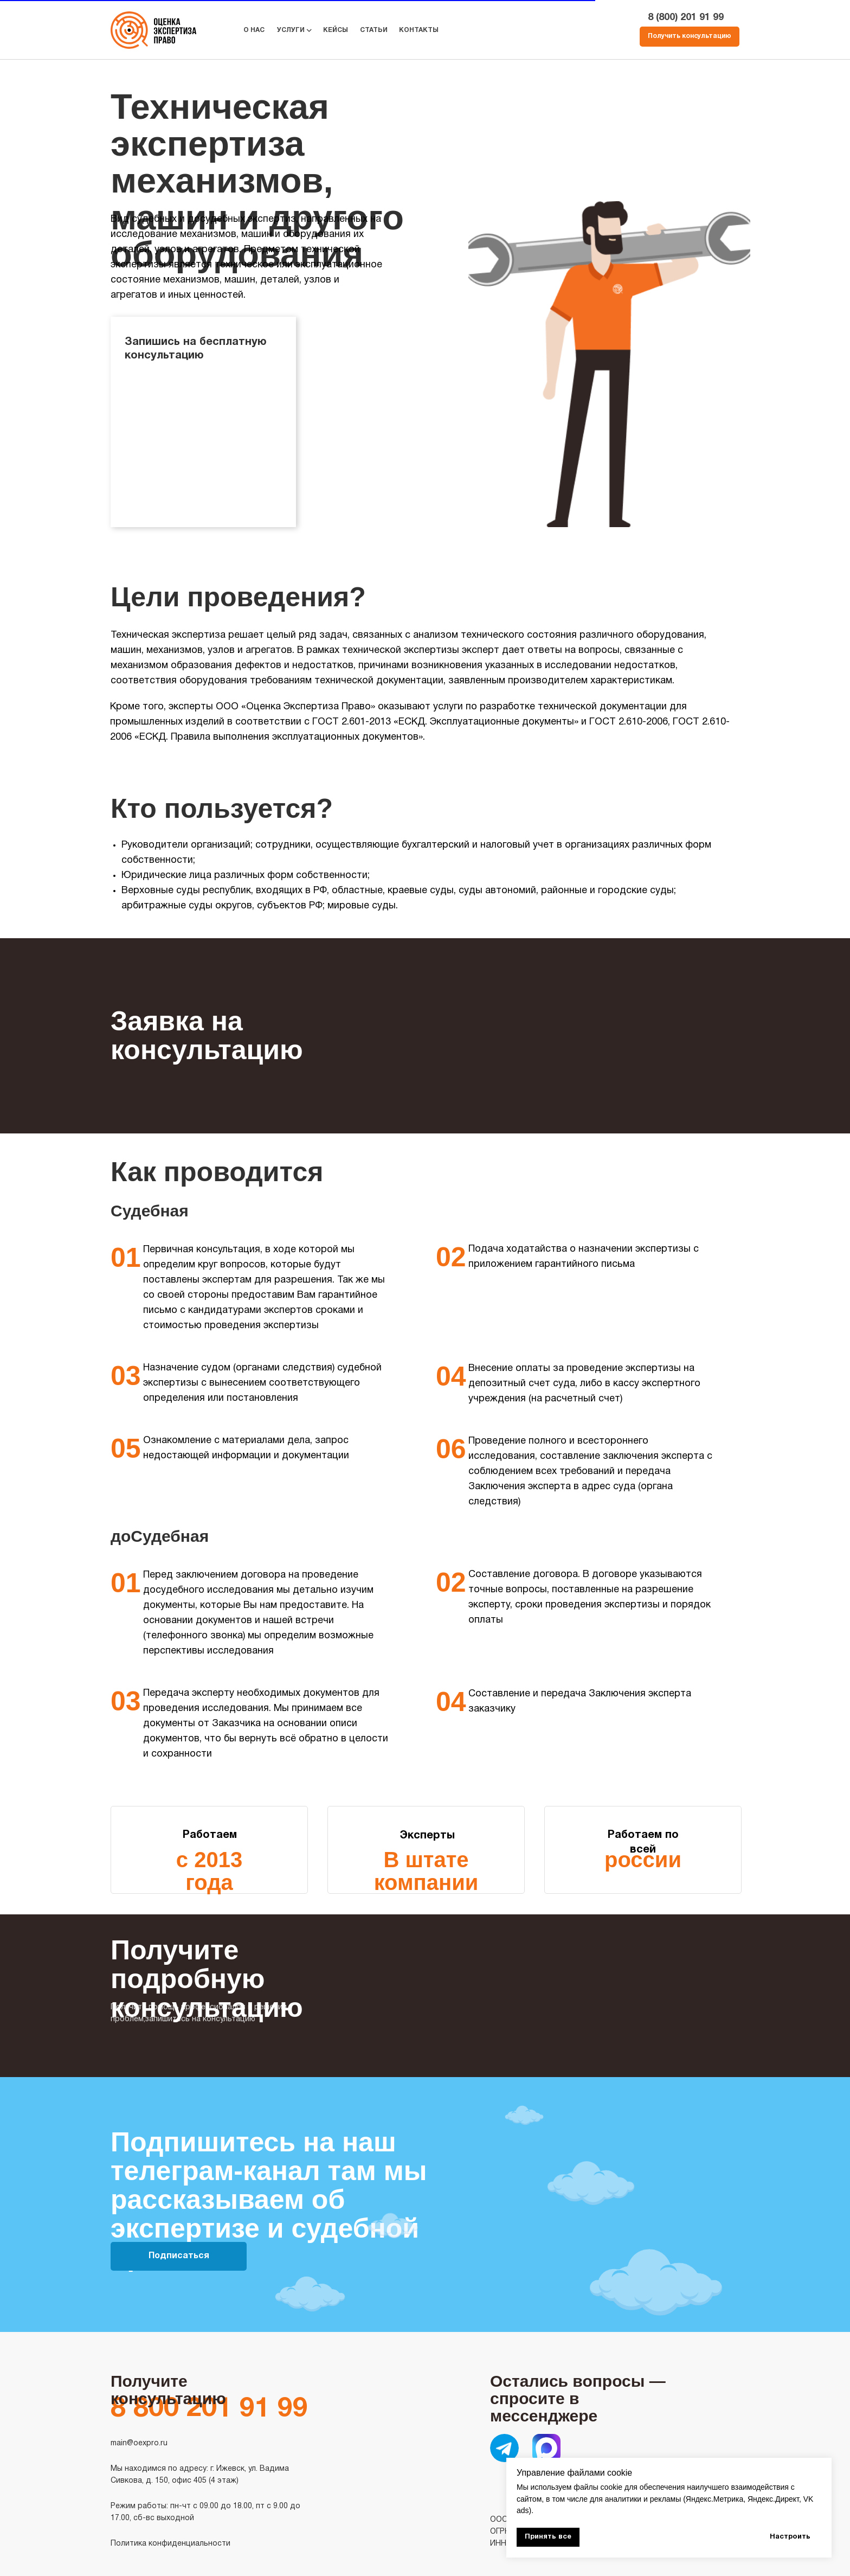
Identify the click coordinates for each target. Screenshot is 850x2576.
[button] (689, 37)
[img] (504, 2448)
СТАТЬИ (374, 30)
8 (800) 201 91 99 (686, 17)
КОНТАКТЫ (419, 30)
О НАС (254, 30)
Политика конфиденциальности (170, 2543)
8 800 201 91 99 (209, 2409)
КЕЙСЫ (335, 30)
